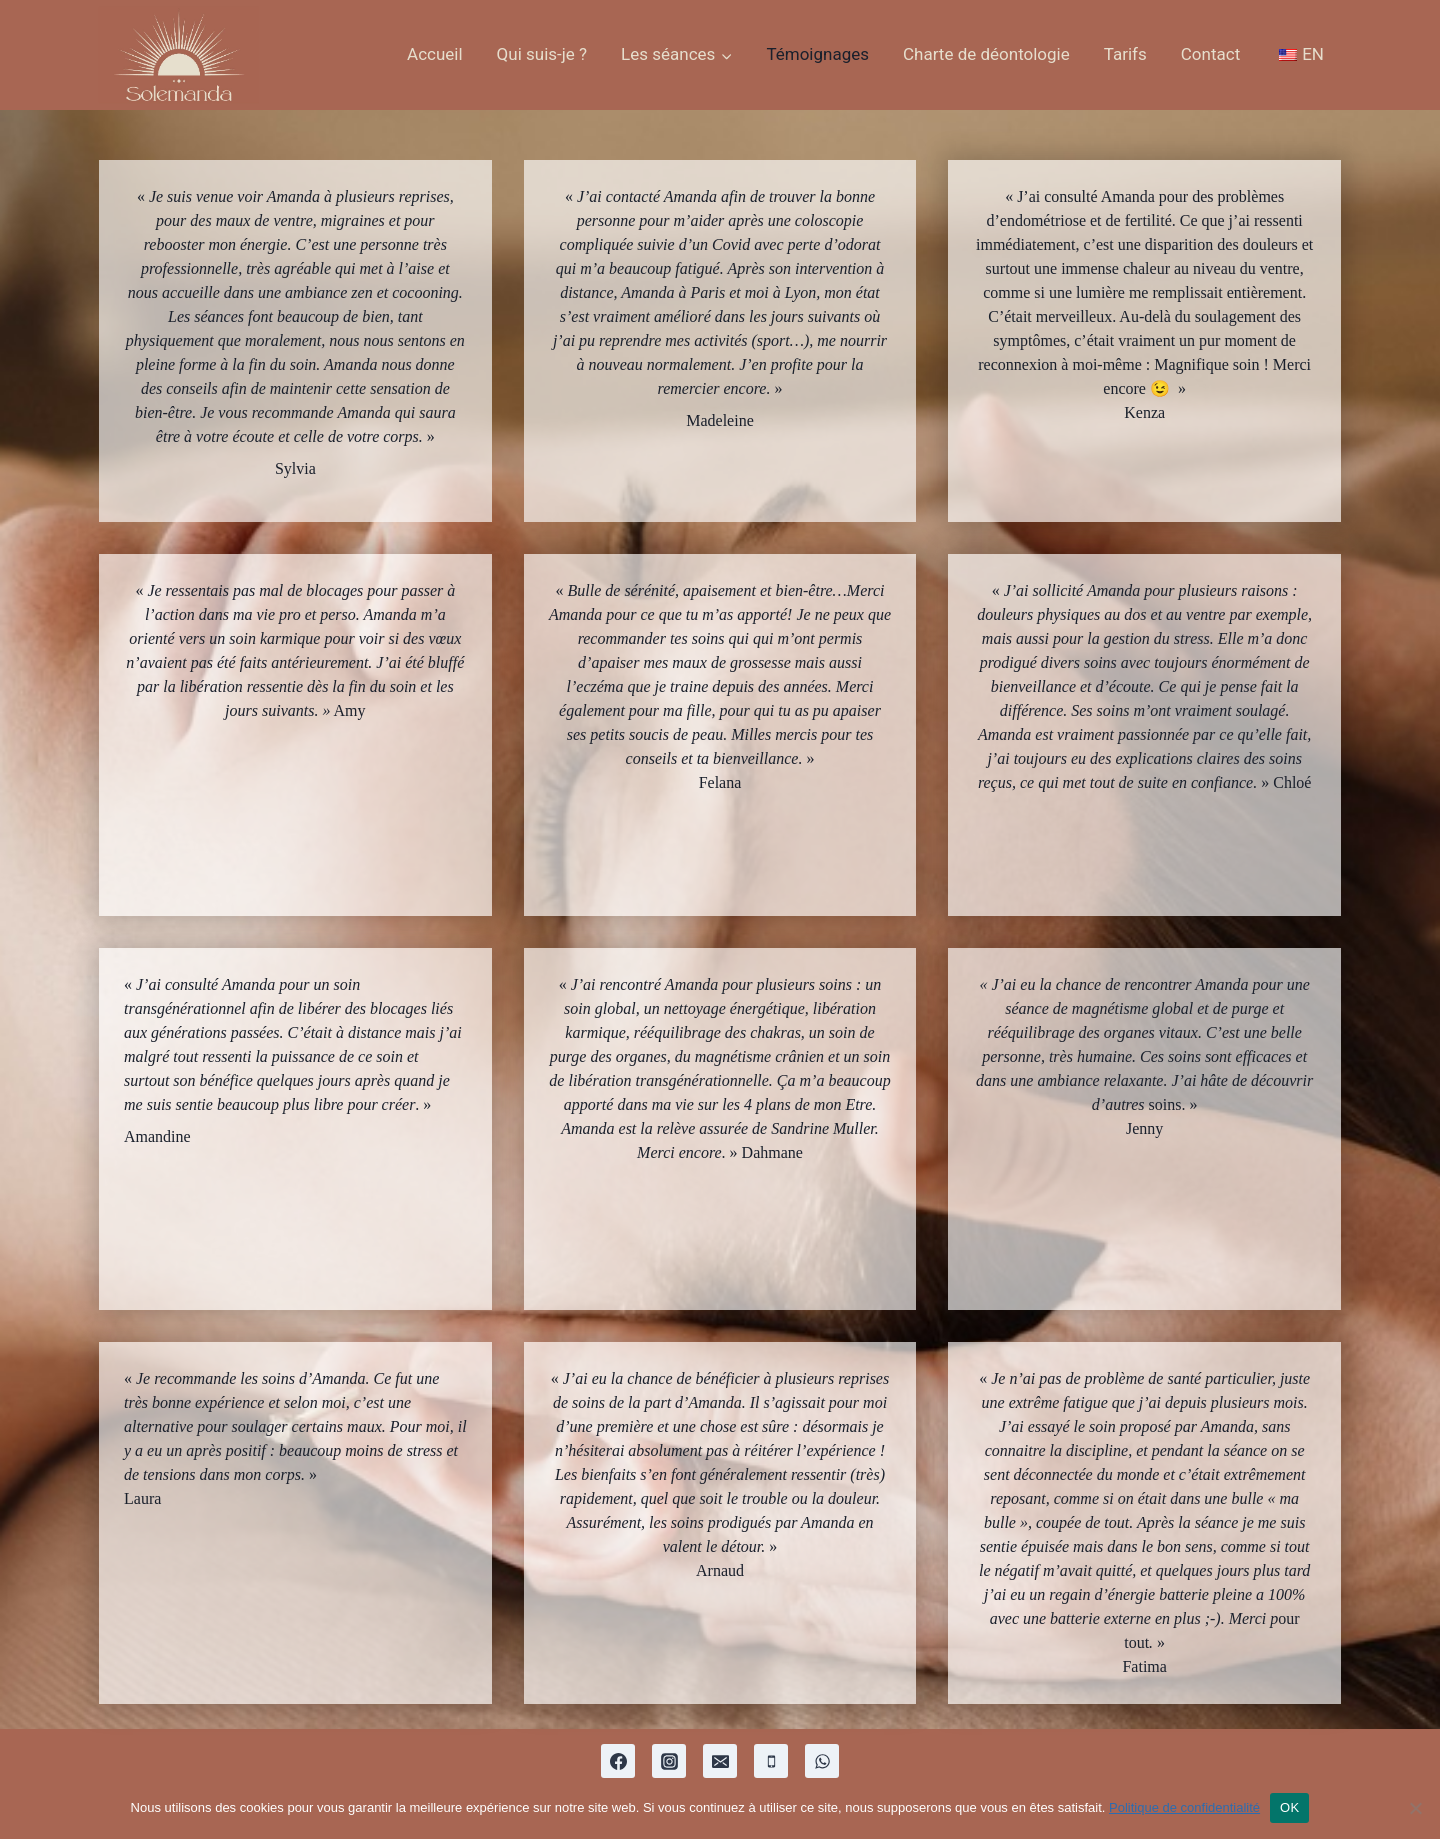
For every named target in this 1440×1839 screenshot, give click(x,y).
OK (1289, 1807)
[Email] (720, 1761)
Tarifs (1125, 54)
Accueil (435, 54)
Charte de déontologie (986, 54)
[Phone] (771, 1761)
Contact (1210, 54)
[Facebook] (618, 1761)
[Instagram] (669, 1761)
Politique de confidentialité (1184, 1807)
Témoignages (817, 54)
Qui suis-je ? (542, 54)
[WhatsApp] (822, 1761)
